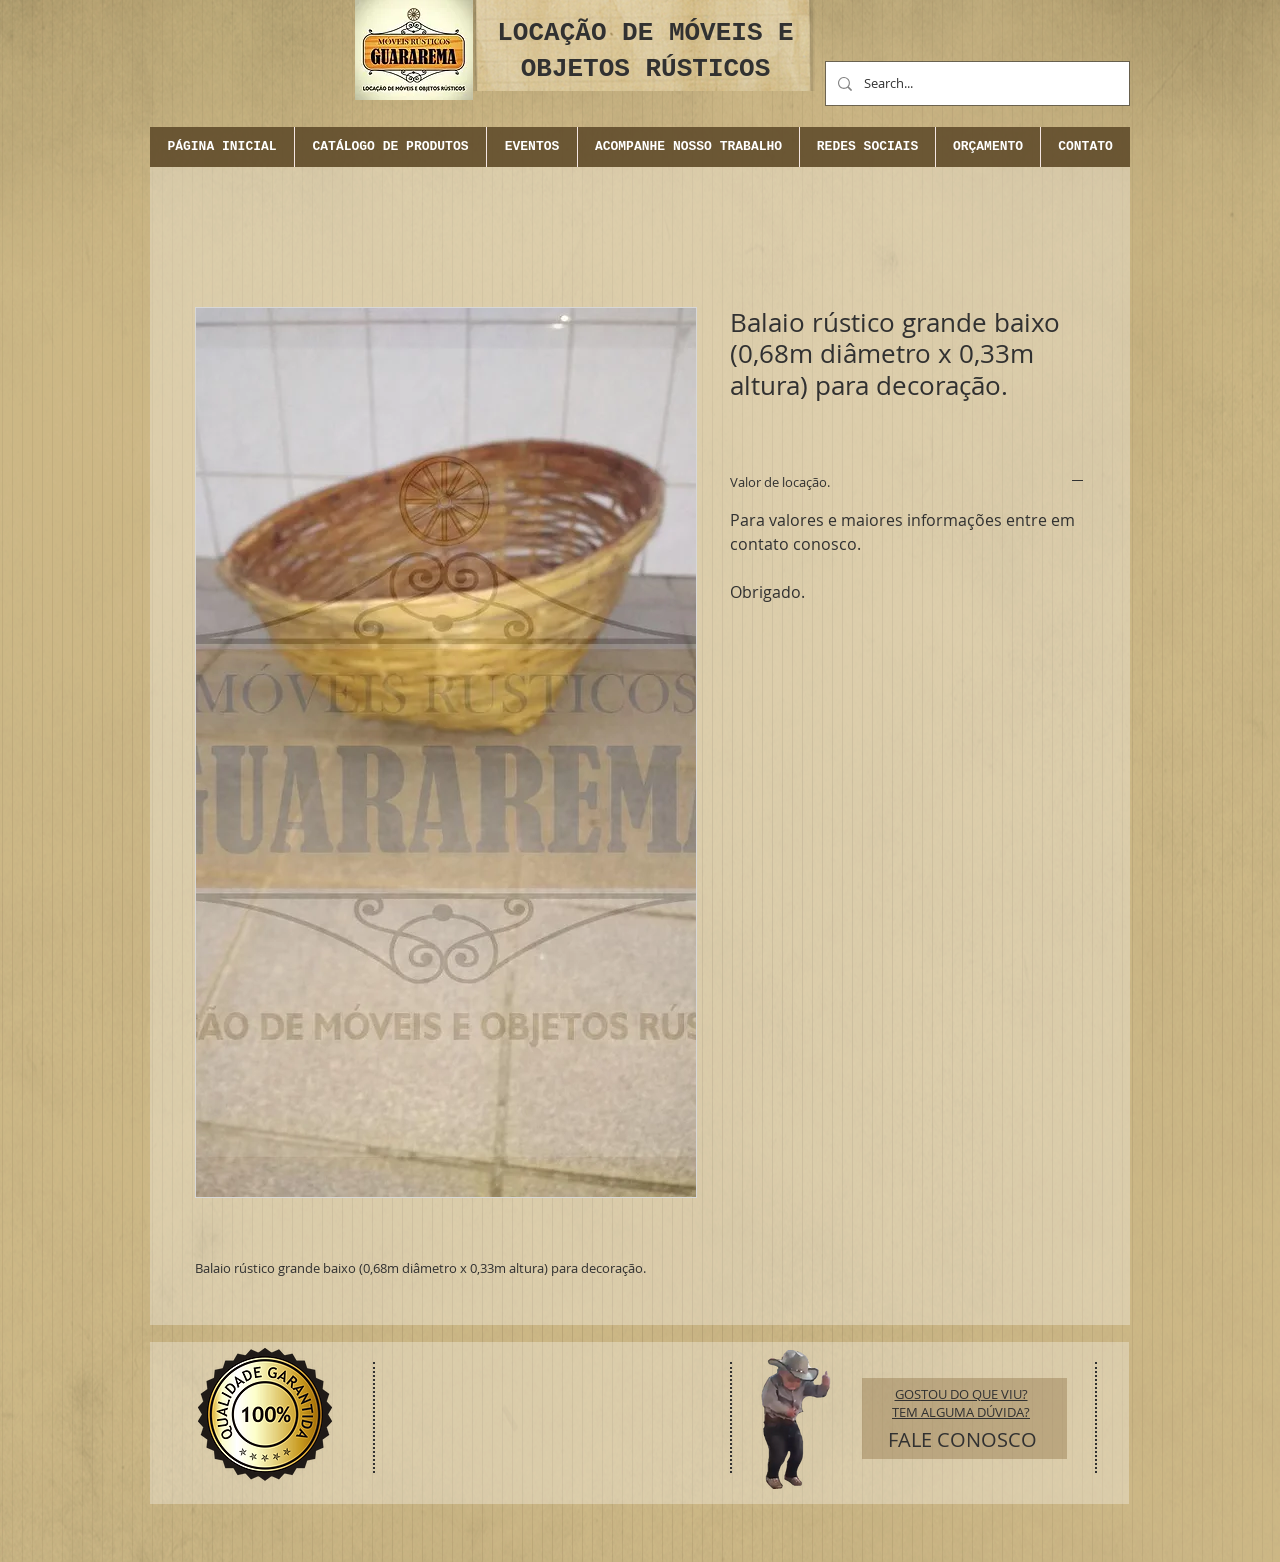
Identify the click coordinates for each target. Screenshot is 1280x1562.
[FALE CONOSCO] (962, 1440)
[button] (531, 147)
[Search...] (975, 83)
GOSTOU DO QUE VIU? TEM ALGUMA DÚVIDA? (961, 1403)
